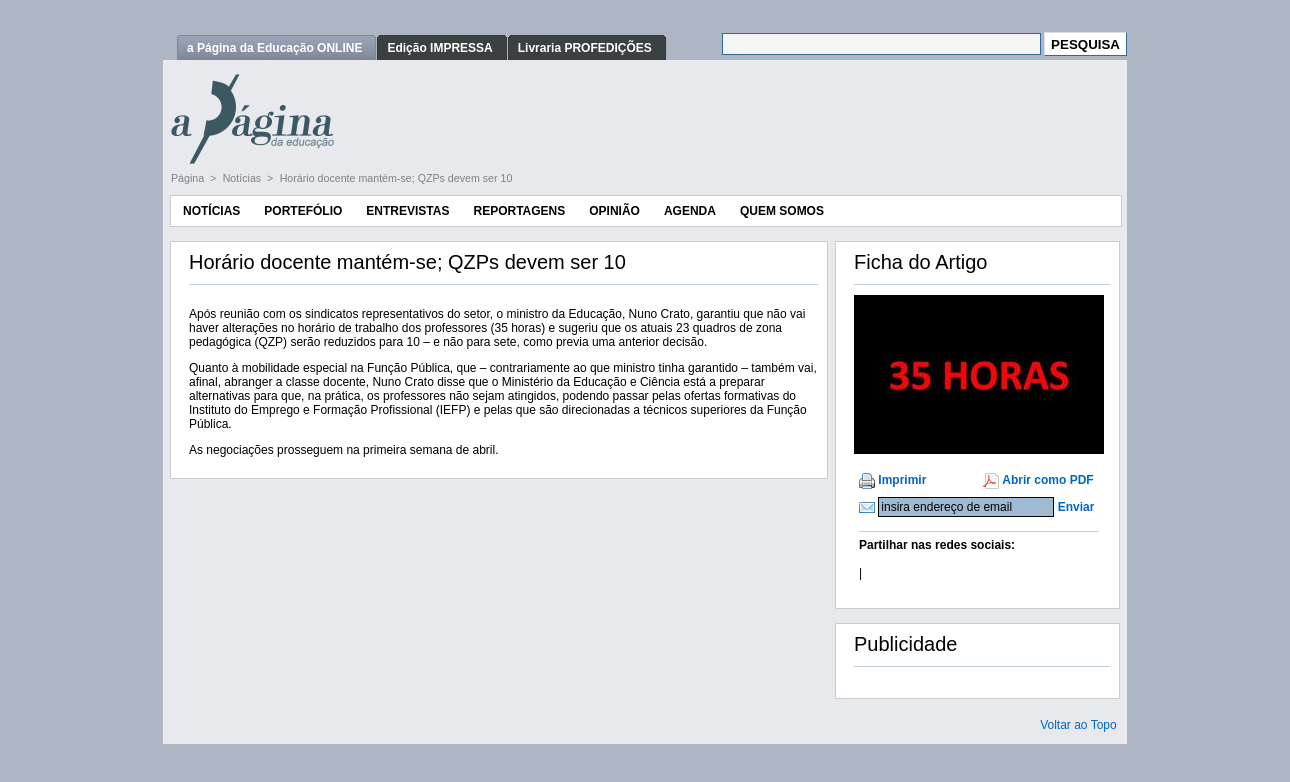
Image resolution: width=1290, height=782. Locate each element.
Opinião (614, 211)
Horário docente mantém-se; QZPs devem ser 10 (396, 178)
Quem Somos (782, 211)
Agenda (690, 211)
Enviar (1076, 507)
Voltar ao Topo (1078, 725)
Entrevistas (407, 211)
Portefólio (303, 211)
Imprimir (902, 480)
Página (189, 178)
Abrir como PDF (1047, 480)
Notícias (243, 178)
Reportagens (519, 211)
